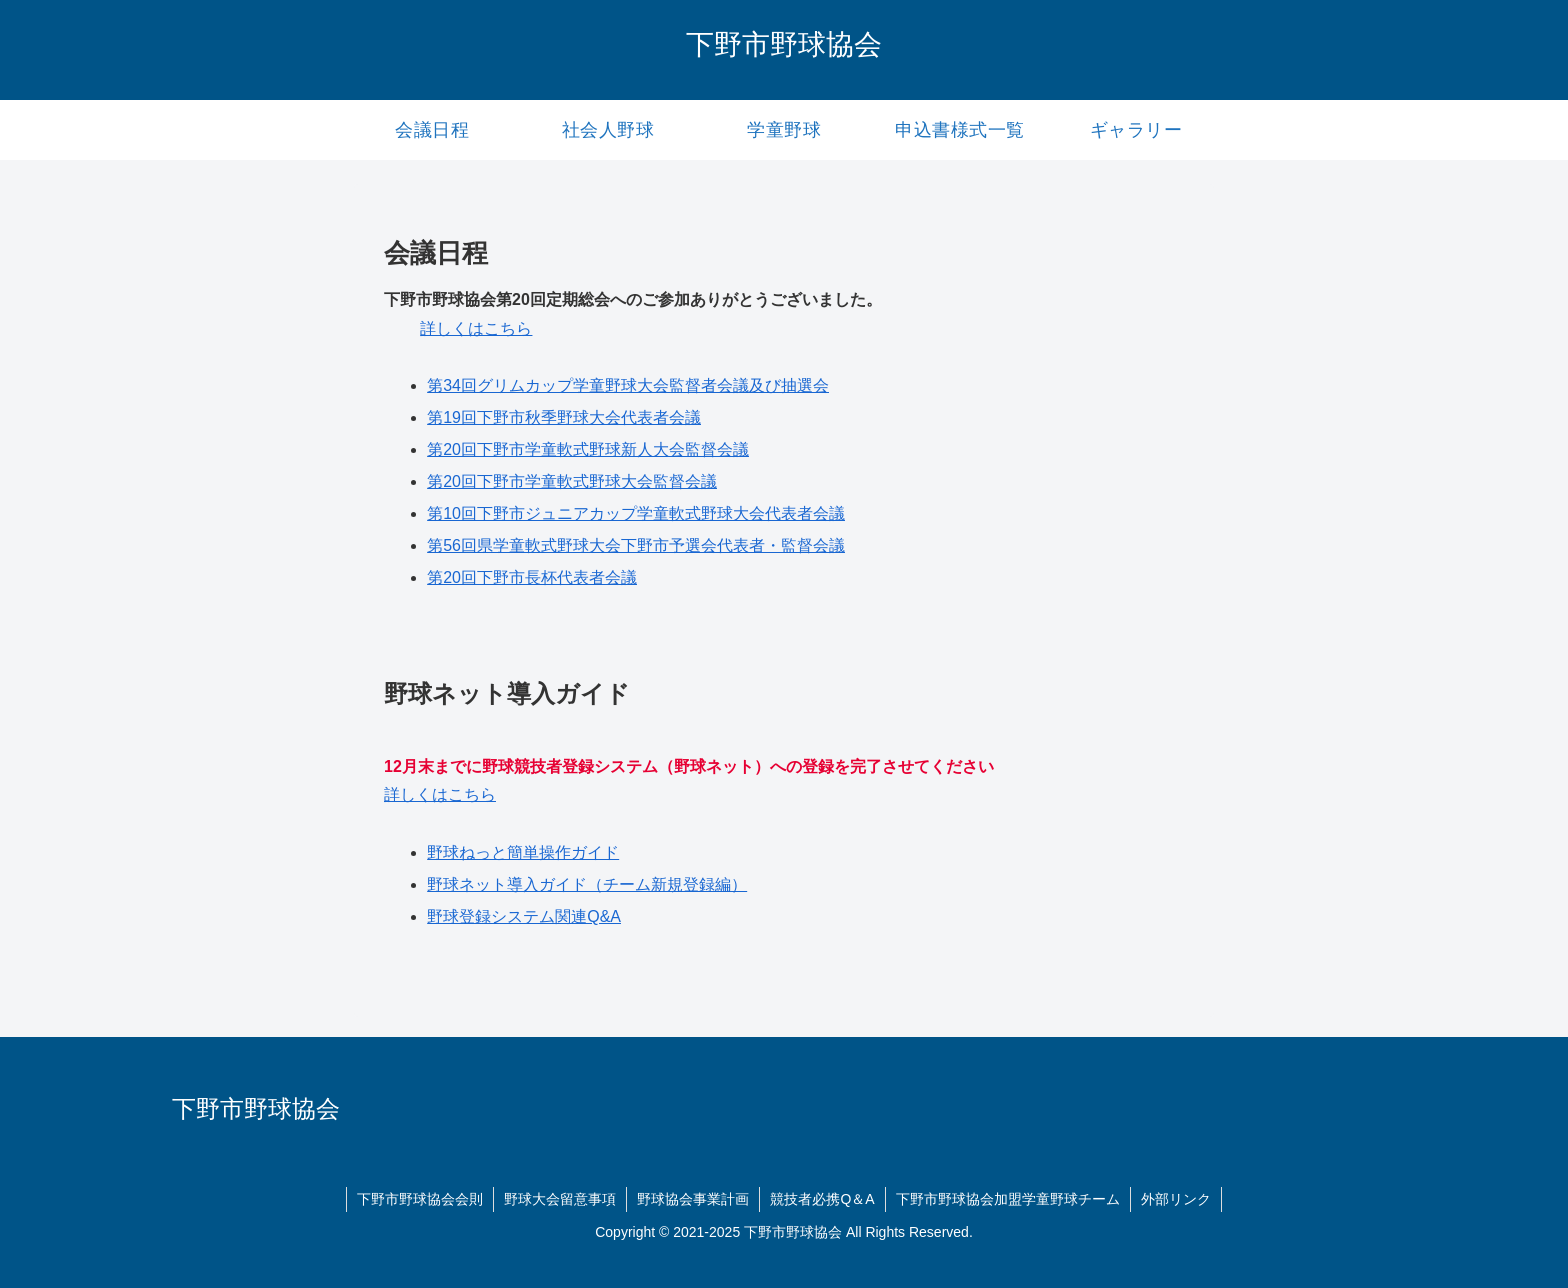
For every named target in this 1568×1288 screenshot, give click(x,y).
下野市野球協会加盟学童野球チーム (1008, 1199)
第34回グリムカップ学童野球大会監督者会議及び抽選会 (628, 385)
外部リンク (1176, 1199)
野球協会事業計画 (693, 1199)
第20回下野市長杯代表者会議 (532, 577)
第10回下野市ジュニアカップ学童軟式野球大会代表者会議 (636, 513)
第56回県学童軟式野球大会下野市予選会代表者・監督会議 (636, 545)
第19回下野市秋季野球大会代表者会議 (564, 417)
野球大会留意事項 (560, 1199)
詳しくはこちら (476, 328)
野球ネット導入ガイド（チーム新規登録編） (587, 884)
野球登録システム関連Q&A (524, 916)
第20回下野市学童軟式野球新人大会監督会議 (588, 449)
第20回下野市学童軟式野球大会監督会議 (572, 481)
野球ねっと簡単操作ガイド (523, 852)
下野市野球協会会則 (420, 1199)
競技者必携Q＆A (822, 1199)
